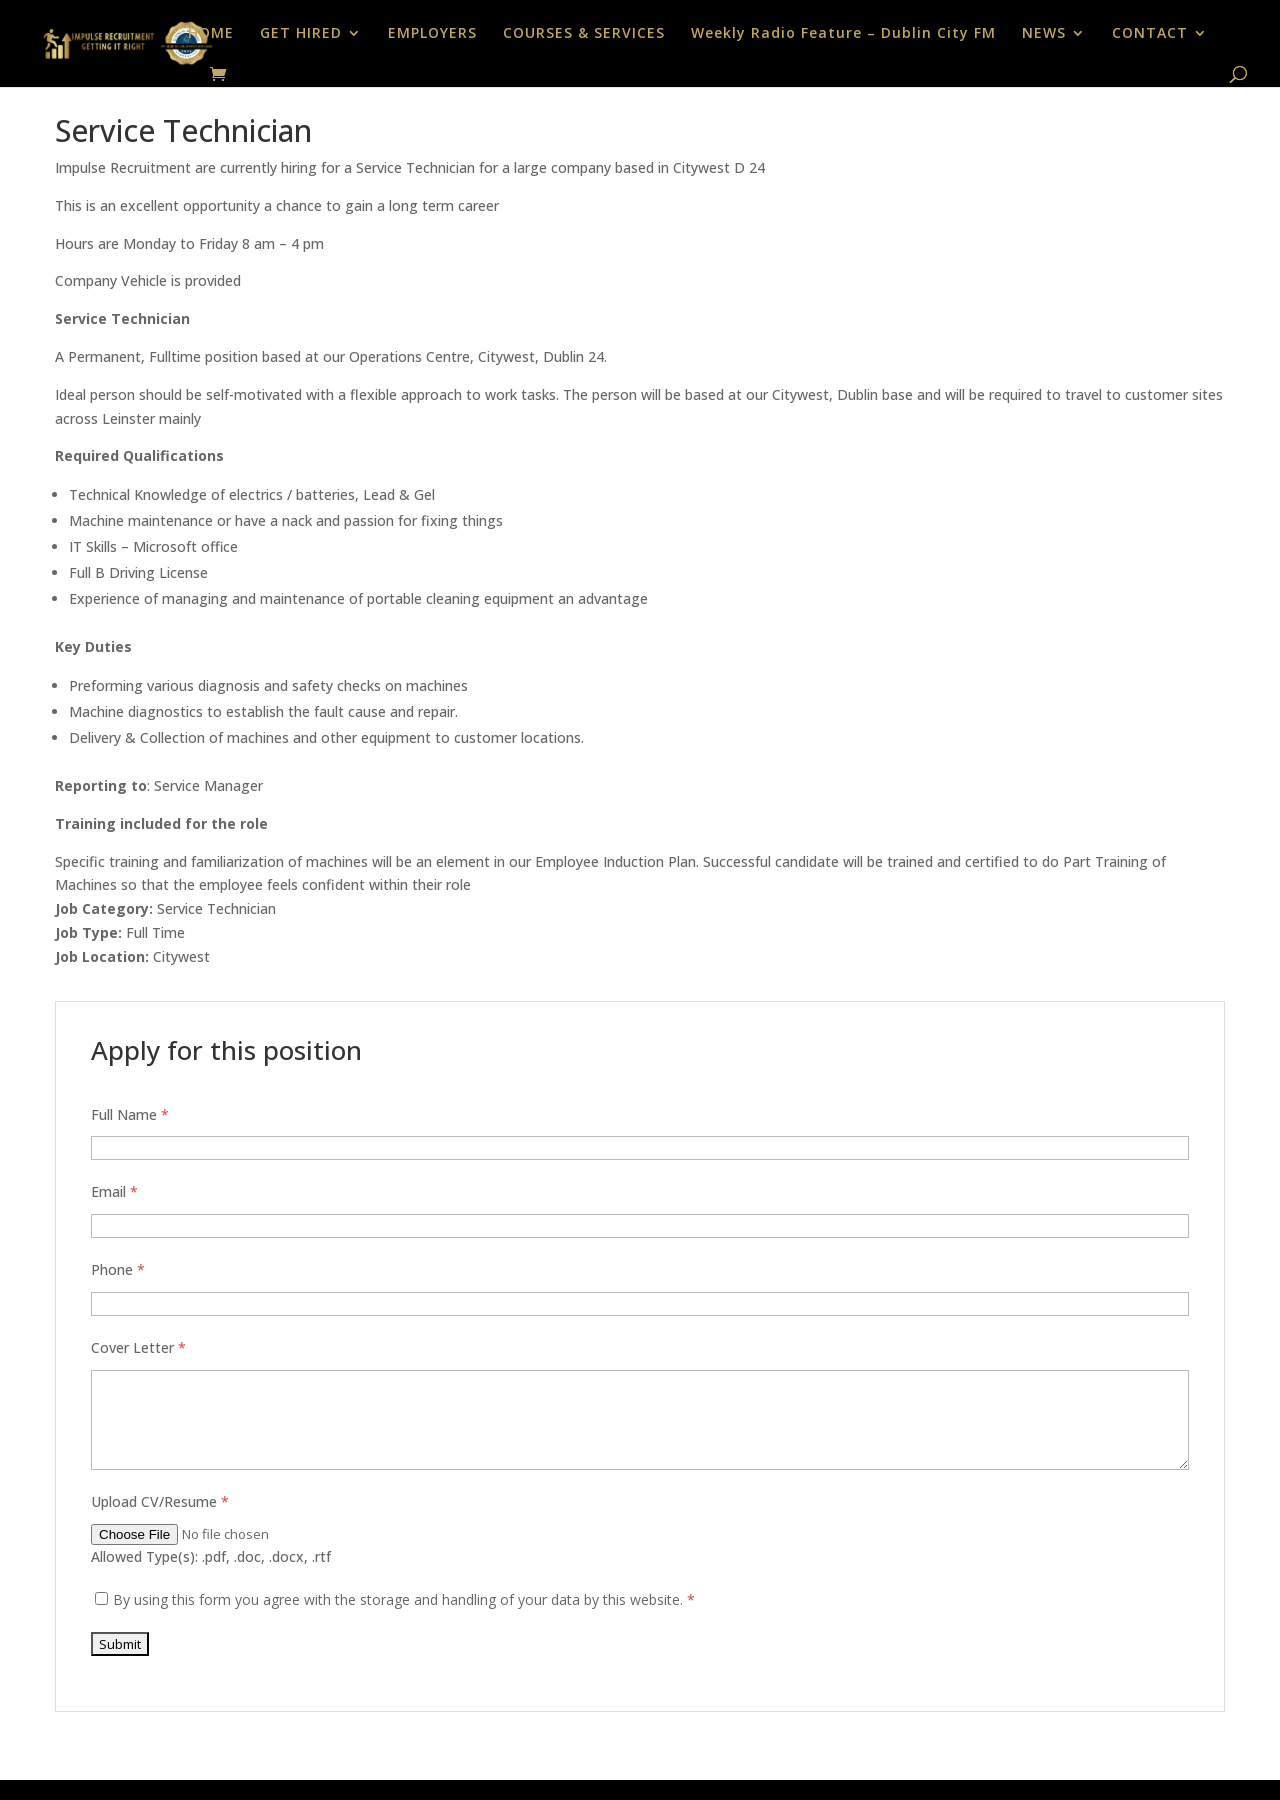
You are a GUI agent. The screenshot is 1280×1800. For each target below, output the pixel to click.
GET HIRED (301, 34)
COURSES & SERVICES (584, 34)
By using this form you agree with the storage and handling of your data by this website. (404, 1599)
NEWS (1044, 34)
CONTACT (1150, 34)
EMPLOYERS (432, 34)
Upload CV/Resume (160, 1501)
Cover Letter (138, 1347)
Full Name (130, 1114)
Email (114, 1191)
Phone (118, 1269)
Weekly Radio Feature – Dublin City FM (843, 34)
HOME (211, 34)
